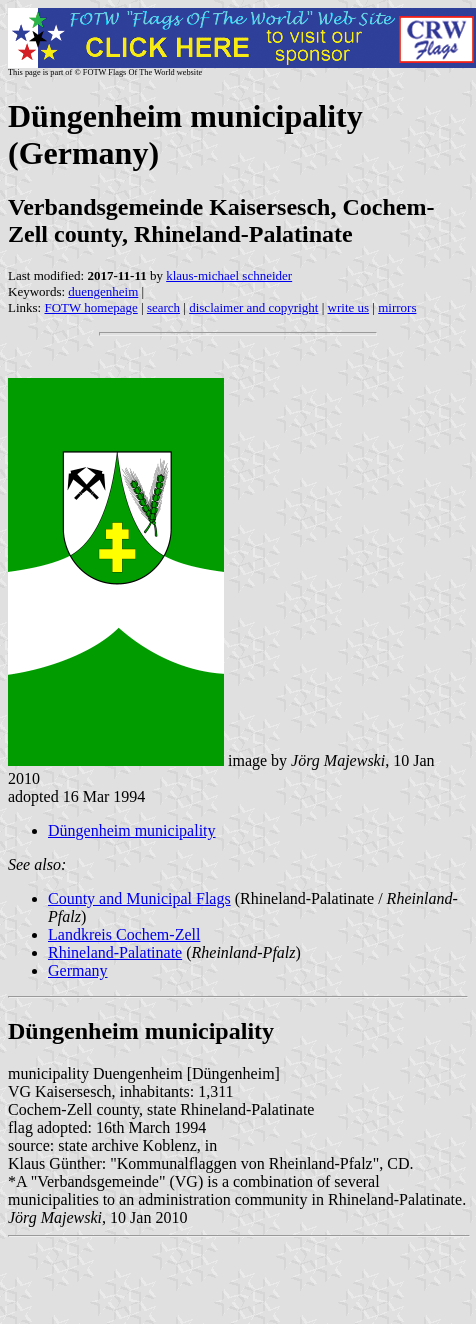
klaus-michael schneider (229, 275)
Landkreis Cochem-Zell (124, 934)
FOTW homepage (90, 307)
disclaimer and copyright (253, 307)
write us (349, 307)
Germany (78, 970)
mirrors (397, 307)
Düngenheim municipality (132, 830)
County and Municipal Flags (139, 898)
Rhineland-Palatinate (115, 952)
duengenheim (103, 291)
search (163, 307)
